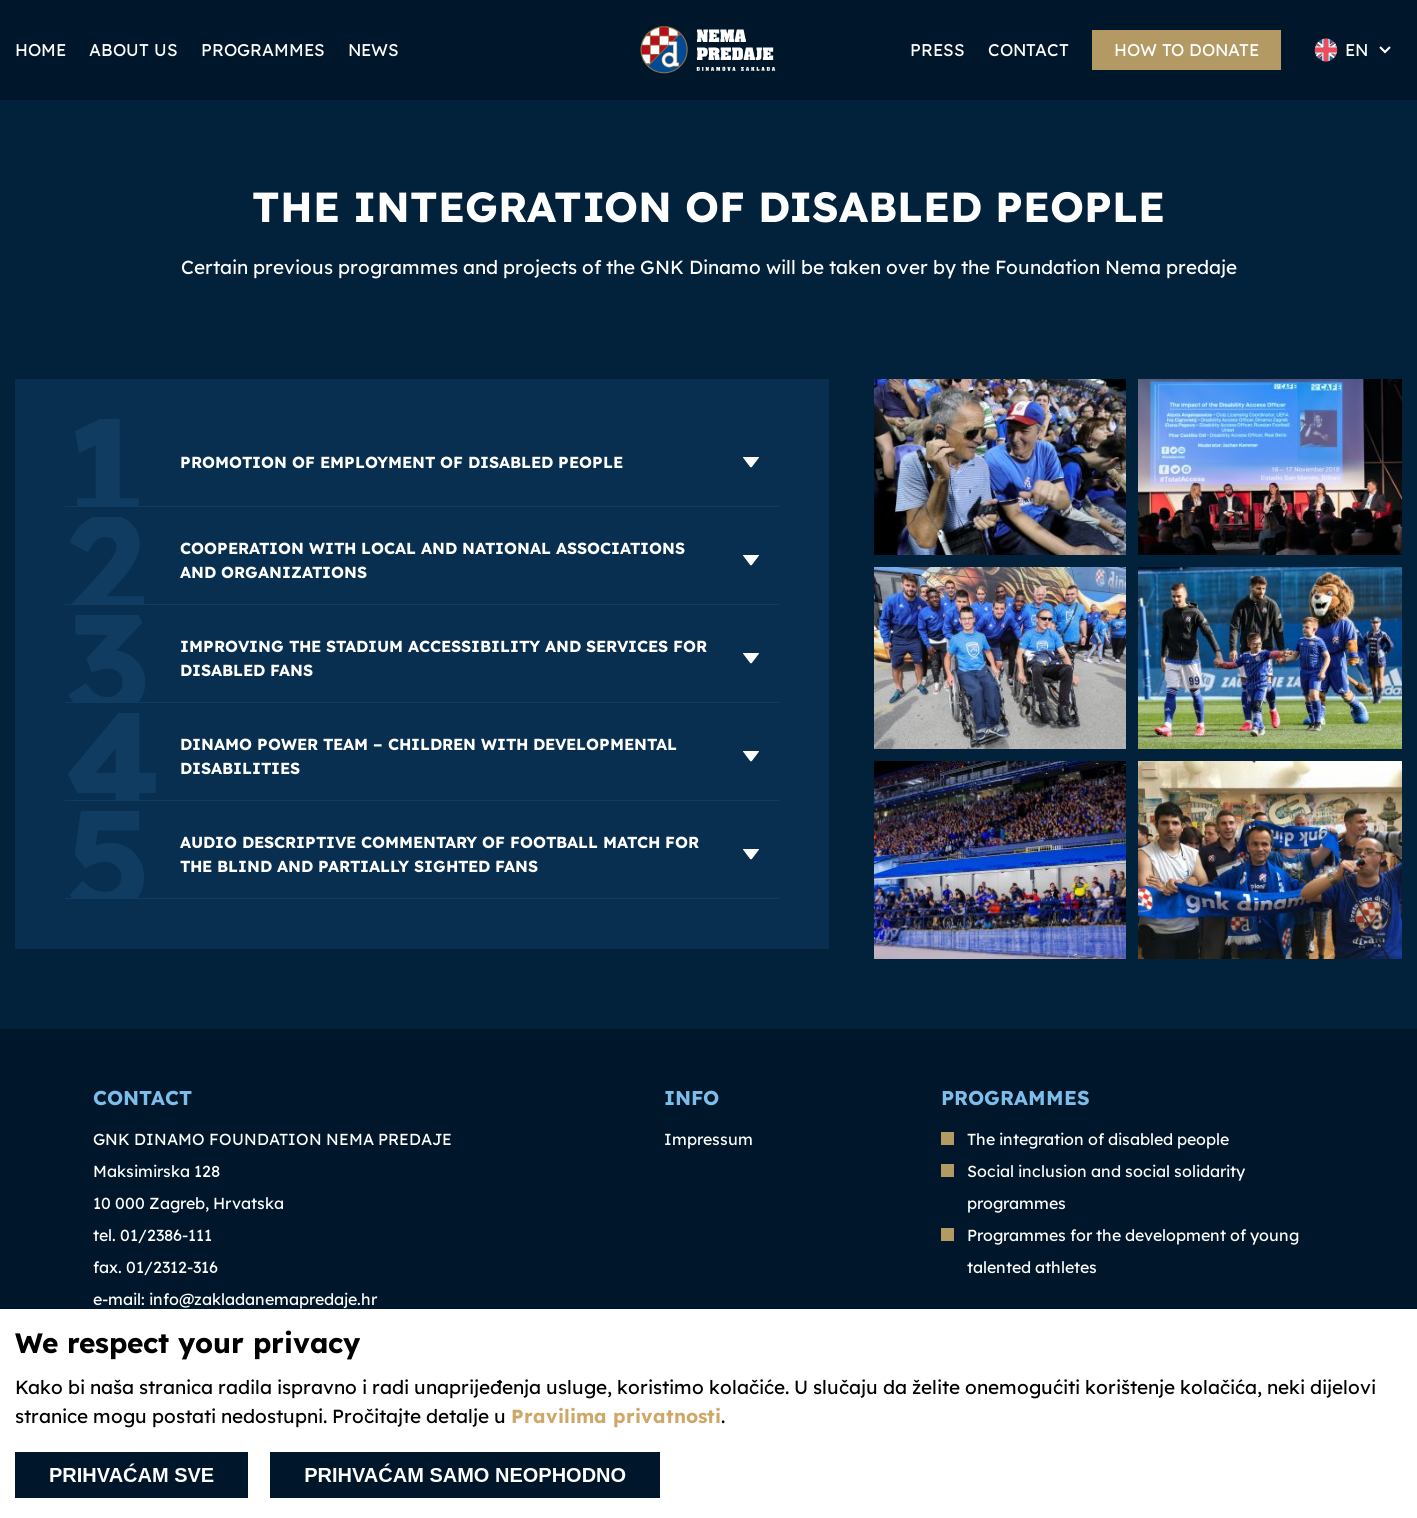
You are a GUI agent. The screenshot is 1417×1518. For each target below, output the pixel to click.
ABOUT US (133, 49)
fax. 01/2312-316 (155, 1267)
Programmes (263, 49)
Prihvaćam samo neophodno (465, 1475)
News (373, 49)
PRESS (937, 49)
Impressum (708, 1139)
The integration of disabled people (1098, 1139)
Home (40, 49)
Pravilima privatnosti (616, 1416)
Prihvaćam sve (131, 1475)
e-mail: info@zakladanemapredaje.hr (235, 1299)
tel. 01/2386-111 (152, 1235)
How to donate (1186, 49)
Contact (1028, 49)
